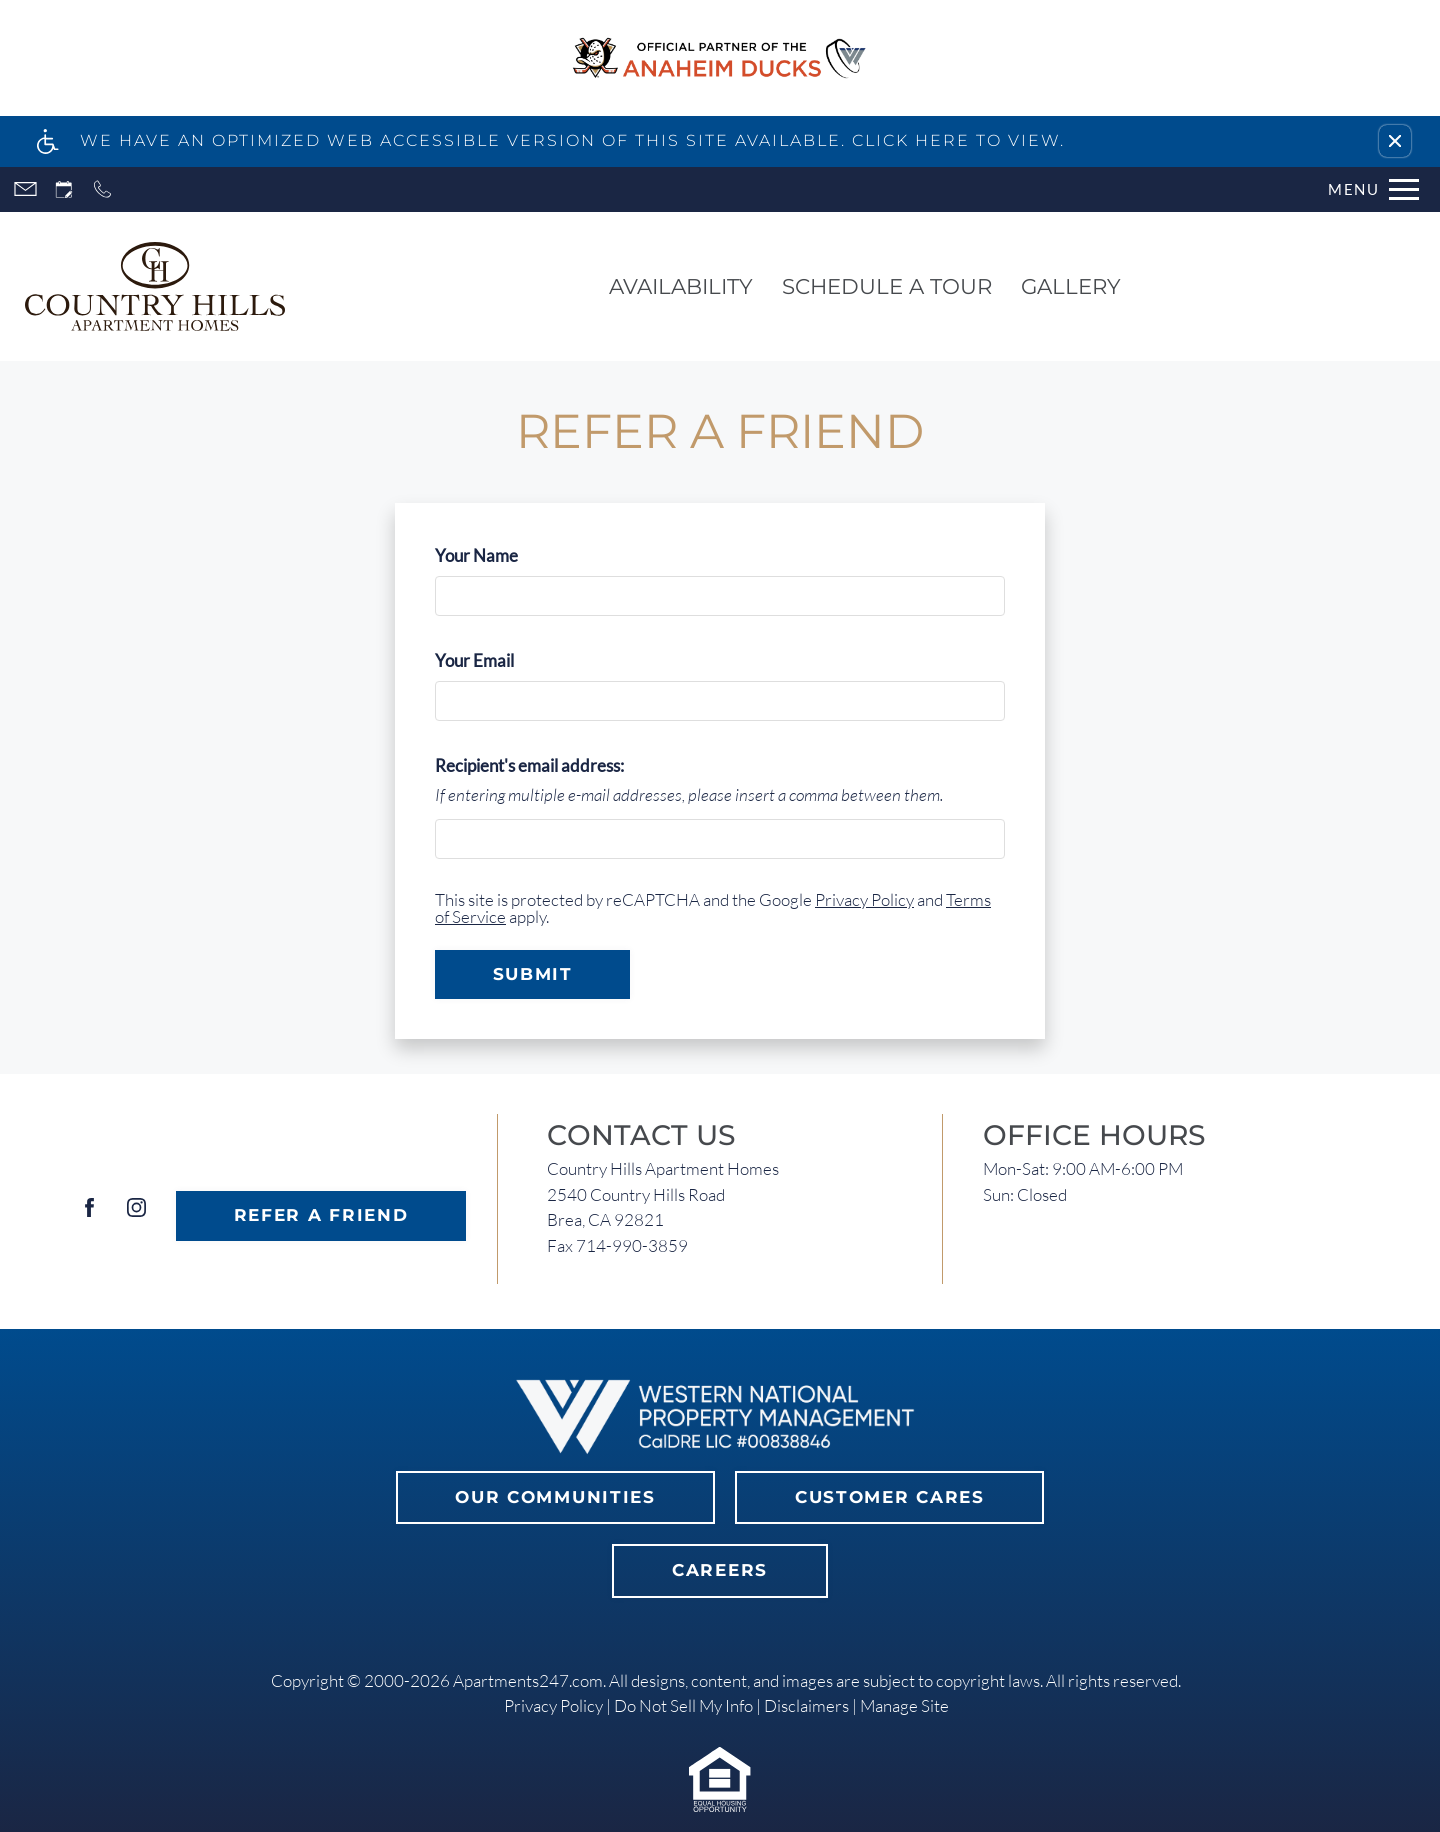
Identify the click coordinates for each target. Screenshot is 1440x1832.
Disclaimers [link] (806, 1705)
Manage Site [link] (904, 1705)
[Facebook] (89, 1215)
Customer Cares (890, 1497)
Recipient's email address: (529, 765)
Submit (533, 974)
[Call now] (102, 189)
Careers (720, 1570)
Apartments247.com (528, 1680)
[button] (1395, 141)
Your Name (509, 555)
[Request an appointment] (64, 189)
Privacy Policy (864, 899)
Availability (681, 286)
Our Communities (555, 1497)
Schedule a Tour (887, 286)
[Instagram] (136, 1215)
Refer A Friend (321, 1215)
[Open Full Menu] (1373, 189)
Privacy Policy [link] (553, 1705)
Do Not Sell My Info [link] (683, 1705)
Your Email (507, 660)
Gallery (1071, 286)
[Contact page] (25, 189)
